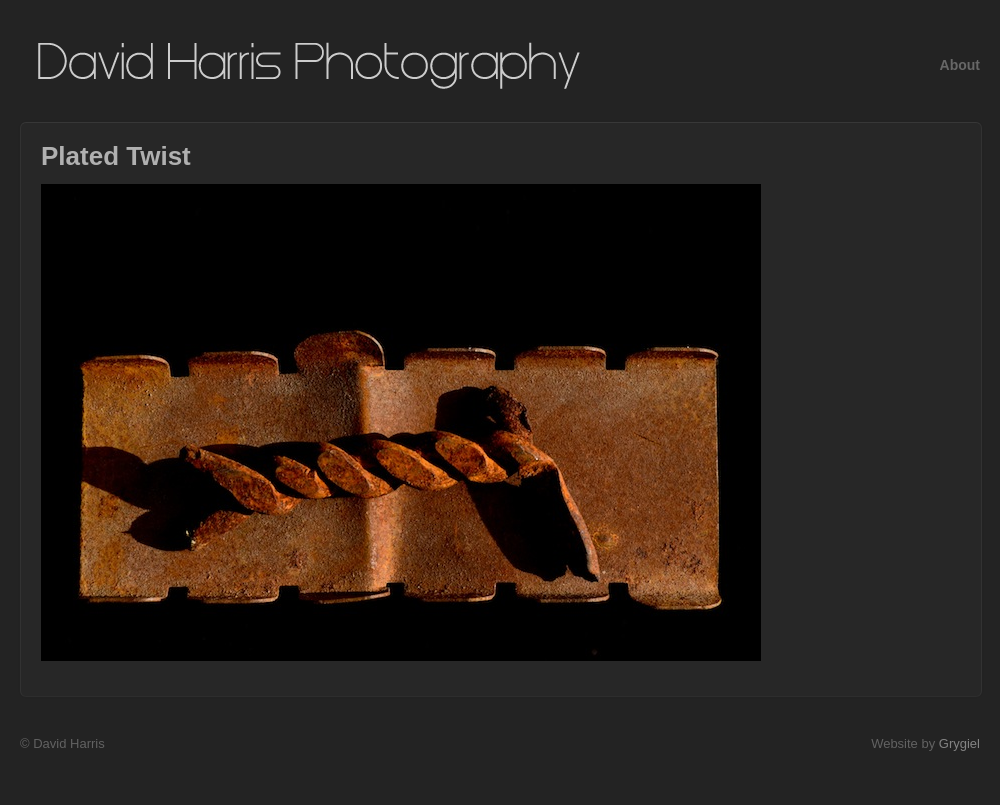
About (960, 65)
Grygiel (959, 743)
